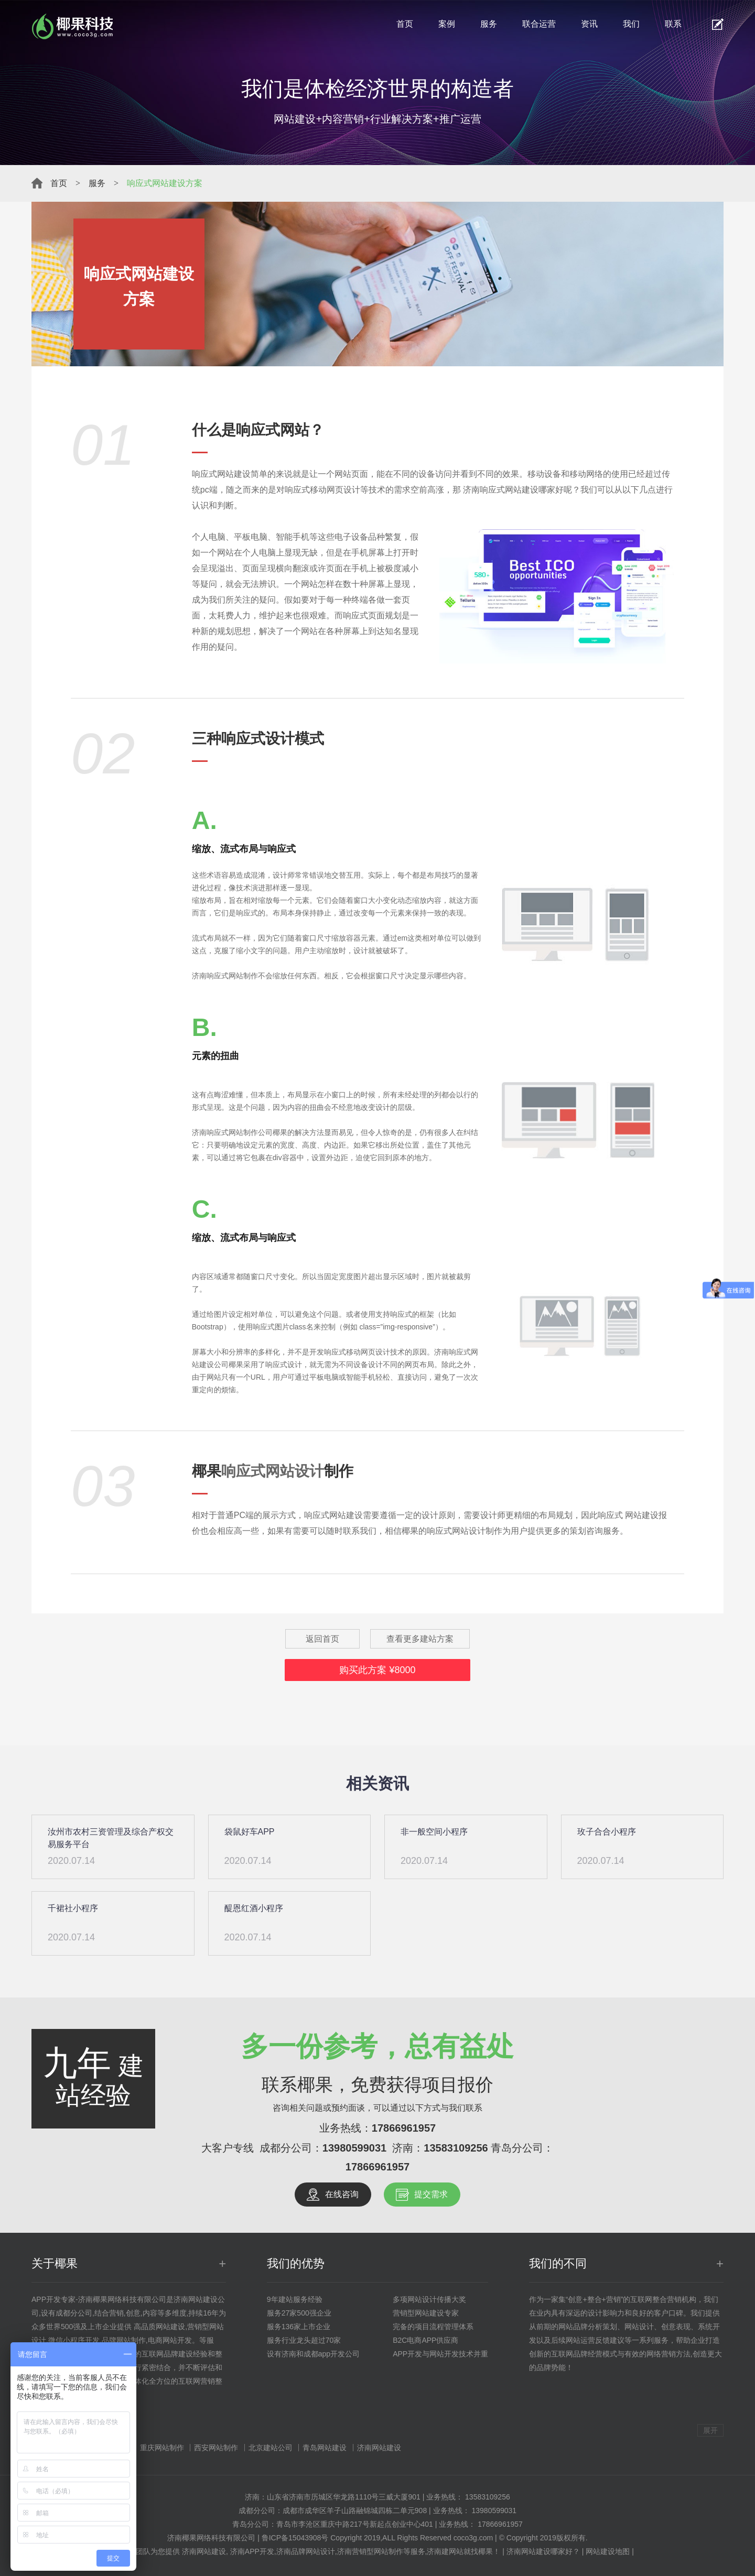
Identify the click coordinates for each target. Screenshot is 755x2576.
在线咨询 (342, 2194)
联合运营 (539, 23)
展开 (710, 2430)
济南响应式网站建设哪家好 (513, 489)
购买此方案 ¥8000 (377, 1670)
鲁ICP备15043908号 (295, 2538)
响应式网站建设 (221, 474)
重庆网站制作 (162, 2447)
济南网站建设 (379, 2447)
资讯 (589, 23)
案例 (446, 23)
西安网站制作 (216, 2447)
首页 (404, 23)
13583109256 (456, 2148)
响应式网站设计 (272, 1471)
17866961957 (404, 2128)
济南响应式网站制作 (225, 1132)
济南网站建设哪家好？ (543, 2551)
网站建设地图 (608, 2551)
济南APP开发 (252, 2551)
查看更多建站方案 (420, 1638)
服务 (488, 23)
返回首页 (322, 1638)
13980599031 (354, 2148)
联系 (673, 23)
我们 (631, 23)
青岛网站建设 (325, 2447)
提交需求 (431, 2194)
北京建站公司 (271, 2447)
